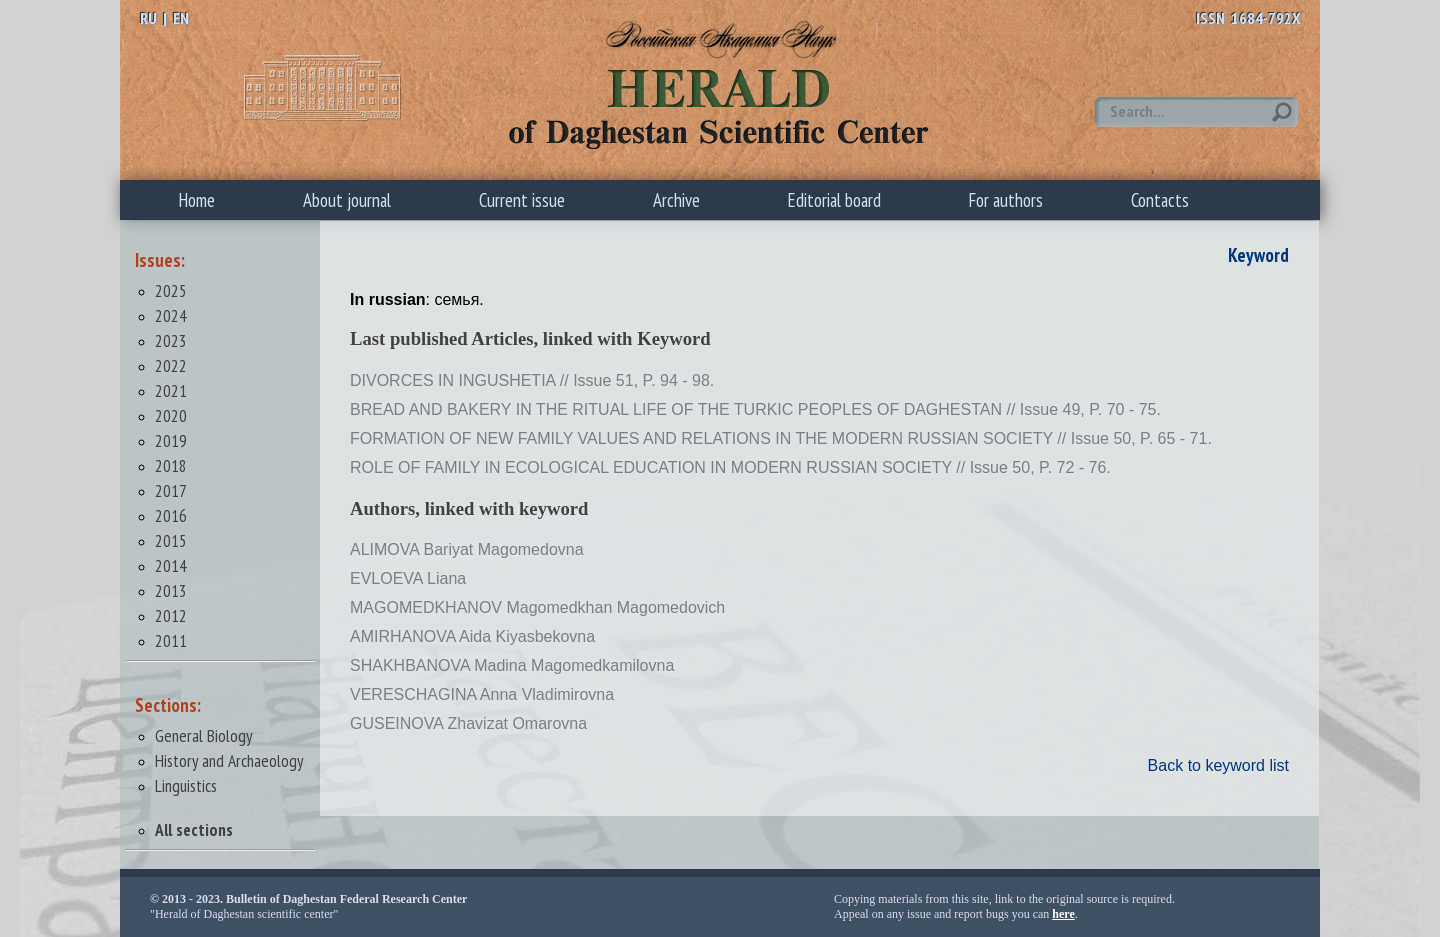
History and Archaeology (229, 760)
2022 (171, 365)
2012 (171, 615)
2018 (171, 465)
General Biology (204, 735)
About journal (347, 200)
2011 (171, 640)
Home (197, 200)
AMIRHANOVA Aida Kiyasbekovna (472, 636)
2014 (171, 565)
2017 (171, 490)
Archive (676, 200)
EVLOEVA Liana (408, 578)
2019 (171, 440)
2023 (171, 340)
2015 (171, 540)
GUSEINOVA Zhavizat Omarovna (468, 723)
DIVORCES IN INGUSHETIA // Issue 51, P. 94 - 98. (532, 380)
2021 (171, 390)
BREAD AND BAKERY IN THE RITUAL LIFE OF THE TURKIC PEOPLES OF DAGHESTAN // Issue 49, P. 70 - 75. (755, 409)
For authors (1006, 200)
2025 (171, 290)
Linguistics (186, 785)
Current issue (522, 200)
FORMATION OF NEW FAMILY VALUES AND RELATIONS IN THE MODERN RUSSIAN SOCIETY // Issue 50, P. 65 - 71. (781, 438)
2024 (171, 315)
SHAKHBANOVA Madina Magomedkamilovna (512, 665)
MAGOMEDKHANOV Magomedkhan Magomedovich (537, 607)
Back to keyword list (1218, 765)
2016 (171, 515)
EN (181, 18)
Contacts (1160, 200)
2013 (171, 590)
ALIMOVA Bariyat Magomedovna (467, 549)
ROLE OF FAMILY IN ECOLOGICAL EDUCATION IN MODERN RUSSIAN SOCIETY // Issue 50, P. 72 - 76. (730, 467)
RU (148, 18)
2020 (171, 415)
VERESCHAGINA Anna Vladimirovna (482, 694)
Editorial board (834, 200)
